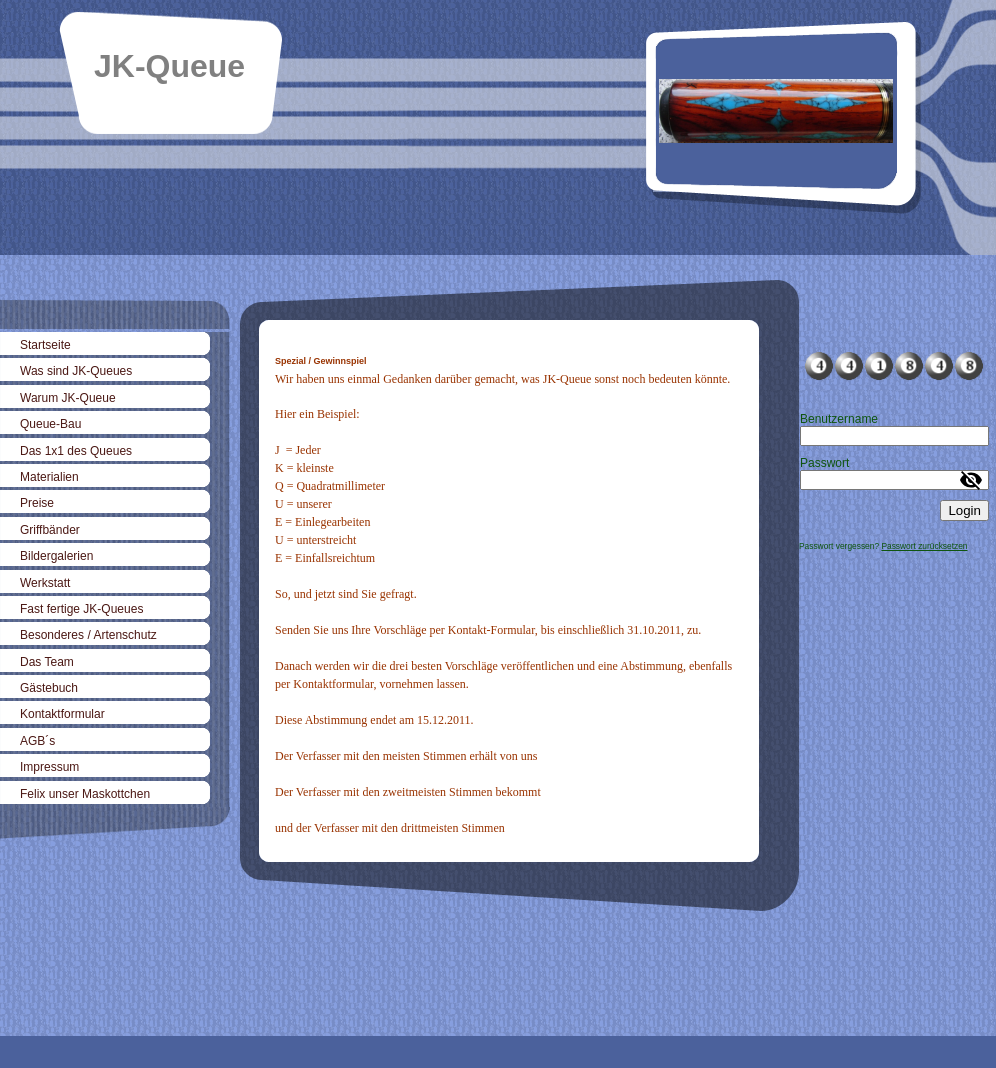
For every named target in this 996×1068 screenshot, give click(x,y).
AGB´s (37, 741)
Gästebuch (49, 688)
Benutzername (839, 419)
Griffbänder (50, 530)
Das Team (47, 662)
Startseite (45, 345)
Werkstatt (45, 583)
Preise (37, 503)
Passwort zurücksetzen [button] (924, 546)
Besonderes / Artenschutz (88, 635)
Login (964, 510)
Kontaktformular (62, 714)
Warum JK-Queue (68, 398)
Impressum (49, 767)
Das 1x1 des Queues (76, 451)
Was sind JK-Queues (76, 371)
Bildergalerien (56, 556)
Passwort (824, 463)
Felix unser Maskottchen (85, 794)
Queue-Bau (50, 424)
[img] (498, 127)
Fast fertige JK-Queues (81, 609)
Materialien (49, 477)
